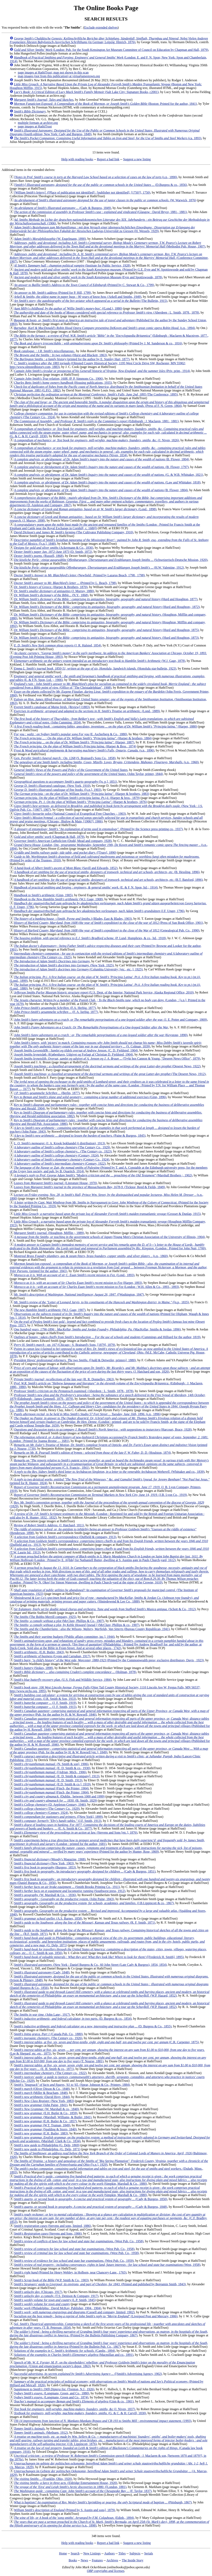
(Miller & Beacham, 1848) (41, 2093)
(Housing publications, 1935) (63, 382)
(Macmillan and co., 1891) (73, 2354)
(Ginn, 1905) (43, 895)
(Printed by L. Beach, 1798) (65, 583)
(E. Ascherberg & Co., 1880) (70, 734)
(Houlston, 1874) (92, 1452)
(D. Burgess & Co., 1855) (93, 2026)
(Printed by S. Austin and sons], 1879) (64, 2510)
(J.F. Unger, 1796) (99, 911)
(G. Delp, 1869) (47, 2145)
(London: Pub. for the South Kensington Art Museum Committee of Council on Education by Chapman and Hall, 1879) (111, 49)
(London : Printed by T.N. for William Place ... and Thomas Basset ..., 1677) (109, 1085)
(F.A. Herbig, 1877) (55, 1008)
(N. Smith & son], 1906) (51, 1764)
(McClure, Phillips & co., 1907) (76, 1625)
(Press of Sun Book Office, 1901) (108, 922)
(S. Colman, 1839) (106, 1044)
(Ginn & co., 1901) (74, 2401)
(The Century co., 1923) (63, 1151)
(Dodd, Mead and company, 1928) (63, 841)
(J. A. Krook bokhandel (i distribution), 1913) (59, 1143)
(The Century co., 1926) (48, 2038)
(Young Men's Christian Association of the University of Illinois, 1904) (109, 1237)
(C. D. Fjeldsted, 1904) (76, 1050)
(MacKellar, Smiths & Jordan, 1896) (97, 1329)
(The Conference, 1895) (96, 394)
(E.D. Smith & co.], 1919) (52, 1784)
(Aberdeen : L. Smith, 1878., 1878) (106, 312)
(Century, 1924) (56, 1155)
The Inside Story (132, 2560)
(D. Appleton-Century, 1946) (50, 1804)
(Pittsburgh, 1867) (103, 2502)
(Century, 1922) (60, 1163)
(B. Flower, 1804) (101, 459)
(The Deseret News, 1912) (110, 1074)
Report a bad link (108, 159)
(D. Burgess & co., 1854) (72, 2018)
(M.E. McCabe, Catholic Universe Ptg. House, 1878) (109, 1352)
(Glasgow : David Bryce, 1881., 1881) (100, 212)
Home (63, 2553)
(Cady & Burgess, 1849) (62, 208)
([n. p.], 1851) (65, 781)
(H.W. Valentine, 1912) (99, 567)
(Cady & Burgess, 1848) (90, 2206)
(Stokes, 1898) (33, 1668)
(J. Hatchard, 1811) (49, 1525)
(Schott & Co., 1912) (105, 1609)
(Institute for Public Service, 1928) (72, 265)
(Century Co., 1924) (61, 1159)
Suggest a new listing (137, 159)
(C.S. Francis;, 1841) (109, 1464)
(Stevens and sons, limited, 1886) (52, 2226)
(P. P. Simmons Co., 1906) (58, 378)
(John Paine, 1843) (64, 1899)
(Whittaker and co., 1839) (109, 1471)
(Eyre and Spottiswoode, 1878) (88, 277)
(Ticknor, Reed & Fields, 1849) (89, 1187)
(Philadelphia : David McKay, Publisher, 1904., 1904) (57, 2308)
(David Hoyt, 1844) (42, 2097)
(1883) (52, 707)
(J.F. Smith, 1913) (57, 1820)
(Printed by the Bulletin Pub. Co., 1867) (109, 2344)
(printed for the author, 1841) (108, 1267)
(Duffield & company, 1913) (65, 1537)
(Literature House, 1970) (55, 1183)
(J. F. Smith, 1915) (45, 1707)
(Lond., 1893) (74, 1275)
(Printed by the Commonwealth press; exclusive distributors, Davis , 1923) (109, 1660)
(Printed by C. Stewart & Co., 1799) (84, 285)
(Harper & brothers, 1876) (80, 802)
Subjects (134, 2553)
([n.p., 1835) (101, 1302)
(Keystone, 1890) (101, 1035)
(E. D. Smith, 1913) (48, 1780)
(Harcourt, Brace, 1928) (103, 1429)
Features (97, 2560)
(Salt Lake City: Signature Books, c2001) (86, 92)
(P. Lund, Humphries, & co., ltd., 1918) (90, 938)
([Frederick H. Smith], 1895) (99, 1957)
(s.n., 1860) (91, 1256)
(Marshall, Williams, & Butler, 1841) (52, 2117)
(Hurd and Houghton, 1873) (106, 637)
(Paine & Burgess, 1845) (79, 1135)
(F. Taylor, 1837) (83, 2491)
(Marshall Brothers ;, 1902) (103, 1175)
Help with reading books (77, 159)
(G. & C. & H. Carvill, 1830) (108, 432)
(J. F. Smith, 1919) (45, 1702)
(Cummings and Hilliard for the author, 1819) (107, 1337)
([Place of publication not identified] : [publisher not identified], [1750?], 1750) (82, 192)
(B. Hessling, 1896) (106, 872)
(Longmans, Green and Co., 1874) (51, 2397)
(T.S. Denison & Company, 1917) (56, 2296)
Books (73, 2560)
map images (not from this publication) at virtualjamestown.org (59, 76)
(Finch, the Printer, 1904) (51, 1788)
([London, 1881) (70, 2487)
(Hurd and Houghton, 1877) (105, 599)
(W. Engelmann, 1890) (50, 238)
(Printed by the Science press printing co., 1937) (98, 829)
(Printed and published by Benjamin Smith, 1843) (100, 2284)
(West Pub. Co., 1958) (78, 2241)
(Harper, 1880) (105, 726)
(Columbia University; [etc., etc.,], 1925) (78, 969)
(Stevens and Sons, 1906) (48, 2233)
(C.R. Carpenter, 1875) (106, 2042)
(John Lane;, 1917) (42, 2014)
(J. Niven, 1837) (74, 2409)
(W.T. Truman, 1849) (42, 2125)
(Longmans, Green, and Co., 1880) (51, 2393)
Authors (109, 2553)
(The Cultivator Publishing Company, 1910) (73, 532)
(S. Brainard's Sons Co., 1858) (65, 758)
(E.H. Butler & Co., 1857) (45, 2121)
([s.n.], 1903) (57, 789)
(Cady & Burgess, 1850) (90, 2199)
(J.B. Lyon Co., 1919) (100, 1495)
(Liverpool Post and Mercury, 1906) (95, 2316)
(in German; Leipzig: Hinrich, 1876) (109, 40)
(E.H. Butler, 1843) (39, 1652)
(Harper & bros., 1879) (77, 798)
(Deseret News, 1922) (107, 1066)
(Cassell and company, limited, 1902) (74, 2312)
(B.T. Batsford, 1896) (108, 879)
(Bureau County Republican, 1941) (92, 1629)
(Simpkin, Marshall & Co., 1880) (108, 2180)
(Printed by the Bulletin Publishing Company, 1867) (109, 2333)
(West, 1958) (107, 2264)
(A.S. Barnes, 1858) (48, 1918)
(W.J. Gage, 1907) (50, 1310)
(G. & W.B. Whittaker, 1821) (108, 474)
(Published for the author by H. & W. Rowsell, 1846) (110, 1739)
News (84, 2560)
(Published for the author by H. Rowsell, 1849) (110, 1724)
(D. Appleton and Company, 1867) (106, 501)
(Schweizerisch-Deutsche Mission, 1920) (110, 560)
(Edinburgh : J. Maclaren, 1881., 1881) (96, 421)
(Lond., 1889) (87, 711)
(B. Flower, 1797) (101, 467)
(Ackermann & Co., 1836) (53, 547)
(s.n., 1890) (95, 177)
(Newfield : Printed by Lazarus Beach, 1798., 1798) (79, 575)
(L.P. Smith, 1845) (55, 2300)
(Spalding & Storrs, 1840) (45, 2129)
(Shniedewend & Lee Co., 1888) (104, 1599)
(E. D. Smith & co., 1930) (52, 1768)
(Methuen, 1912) (41, 2432)
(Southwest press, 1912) (69, 1891)
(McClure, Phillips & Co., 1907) (59, 1621)
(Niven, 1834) (108, 451)
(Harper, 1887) (74, 742)
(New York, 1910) (52, 785)
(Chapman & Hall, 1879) (49, 836)
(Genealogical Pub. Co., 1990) (106, 930)
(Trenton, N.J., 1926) (54, 2389)
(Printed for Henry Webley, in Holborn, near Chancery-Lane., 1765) (70, 2272)
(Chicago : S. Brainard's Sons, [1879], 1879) (64, 1344)
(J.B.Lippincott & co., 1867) (94, 1903)
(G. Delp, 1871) (107, 1941)
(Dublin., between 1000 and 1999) (59, 1796)
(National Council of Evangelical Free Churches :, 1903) (70, 813)
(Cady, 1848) (41, 1972)
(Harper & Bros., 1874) (75, 746)
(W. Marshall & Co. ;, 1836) (45, 1895)
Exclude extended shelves (101, 27)
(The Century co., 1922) (50, 2073)
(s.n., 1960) (106, 762)
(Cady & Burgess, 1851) (85, 1871)
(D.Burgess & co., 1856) (100, 185)
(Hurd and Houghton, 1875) (106, 630)
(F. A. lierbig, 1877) (56, 1012)
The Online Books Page (106, 8)
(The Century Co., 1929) (62, 1147)
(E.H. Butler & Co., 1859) (45, 2113)
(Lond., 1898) (85, 509)
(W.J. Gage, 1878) (99, 660)
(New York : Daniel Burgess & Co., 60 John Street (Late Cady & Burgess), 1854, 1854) (90, 1964)
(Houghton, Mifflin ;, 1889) (49, 1233)
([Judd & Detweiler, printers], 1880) (75, 1360)
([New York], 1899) (58, 1816)
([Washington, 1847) (79, 1294)
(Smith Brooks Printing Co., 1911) (67, 1887)
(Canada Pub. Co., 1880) (48, 2034)
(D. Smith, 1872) (53, 551)
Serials (148, 2553)
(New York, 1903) (44, 1863)
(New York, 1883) (44, 2101)
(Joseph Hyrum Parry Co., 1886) (109, 1406)
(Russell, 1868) (38, 555)
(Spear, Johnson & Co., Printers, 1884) (72, 2084)
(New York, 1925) (64, 965)
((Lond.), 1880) (68, 308)
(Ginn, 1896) (90, 1097)
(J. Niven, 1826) (96, 440)
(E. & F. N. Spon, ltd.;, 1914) (86, 887)
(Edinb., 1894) (74, 2517)
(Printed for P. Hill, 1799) (52, 292)
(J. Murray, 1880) (54, 591)
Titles (122, 2553)
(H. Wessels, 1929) (102, 229)
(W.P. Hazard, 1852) (109, 1993)
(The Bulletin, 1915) (90, 300)
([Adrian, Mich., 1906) (50, 1772)
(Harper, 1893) (78, 1282)
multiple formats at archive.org (38, 122)
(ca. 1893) (107, 138)
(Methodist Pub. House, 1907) (107, 244)
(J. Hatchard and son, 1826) (110, 1369)
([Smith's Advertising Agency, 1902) (88, 2374)
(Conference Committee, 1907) (109, 257)
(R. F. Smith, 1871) (84, 1922)
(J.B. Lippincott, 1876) (109, 2440)
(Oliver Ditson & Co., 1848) (42, 2088)
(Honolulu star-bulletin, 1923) (95, 668)
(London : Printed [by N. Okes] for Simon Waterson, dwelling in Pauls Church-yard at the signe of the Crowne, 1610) (109, 1575)
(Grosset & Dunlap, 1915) (107, 1214)
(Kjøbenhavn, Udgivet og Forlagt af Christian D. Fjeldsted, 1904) (73, 1054)
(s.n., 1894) (104, 328)
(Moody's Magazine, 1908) (50, 1859)
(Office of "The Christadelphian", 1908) (108, 685)
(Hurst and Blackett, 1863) (60, 355)
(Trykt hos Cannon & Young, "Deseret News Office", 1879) (107, 1058)
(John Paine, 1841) (40, 2105)
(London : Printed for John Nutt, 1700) (108, 1246)
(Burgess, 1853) (45, 1867)
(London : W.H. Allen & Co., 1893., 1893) (96, 1287)
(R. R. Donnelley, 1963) (64, 1379)
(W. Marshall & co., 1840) (46, 2109)
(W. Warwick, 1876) (105, 200)
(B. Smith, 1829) (55, 1800)
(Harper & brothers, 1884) (83, 738)
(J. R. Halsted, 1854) (57, 645)
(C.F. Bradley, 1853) (108, 2218)
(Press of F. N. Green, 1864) (109, 403)
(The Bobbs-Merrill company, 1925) (45, 1617)
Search (75, 2553)
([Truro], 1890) (65, 852)
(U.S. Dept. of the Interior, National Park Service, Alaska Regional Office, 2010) (104, 992)
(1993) (102, 2421)
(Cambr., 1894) (64, 2350)
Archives (112, 2560)
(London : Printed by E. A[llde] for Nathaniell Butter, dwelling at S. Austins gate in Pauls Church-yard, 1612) (106, 1558)
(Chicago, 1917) (38, 2292)
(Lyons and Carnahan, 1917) (52, 1656)
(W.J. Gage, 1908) (58, 899)
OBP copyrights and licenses (105, 2571)
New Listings (92, 2553)
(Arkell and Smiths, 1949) (77, 296)
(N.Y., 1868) (51, 595)
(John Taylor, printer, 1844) (88, 774)
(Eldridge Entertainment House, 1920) (65, 2483)
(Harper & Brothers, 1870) (50, 587)
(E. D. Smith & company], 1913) (56, 1776)
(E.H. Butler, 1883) (41, 2133)
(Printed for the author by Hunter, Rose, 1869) (106, 1849)
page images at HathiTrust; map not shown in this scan (53, 72)
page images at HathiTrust (35, 126)
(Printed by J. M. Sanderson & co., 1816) (98, 343)
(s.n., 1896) (84, 750)
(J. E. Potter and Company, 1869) (110, 1019)
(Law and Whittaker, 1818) (107, 482)
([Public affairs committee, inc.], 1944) (64, 1636)
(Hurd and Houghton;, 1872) (107, 607)
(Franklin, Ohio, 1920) (43, 2479)
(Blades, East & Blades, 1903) (73, 918)
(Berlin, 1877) (47, 1093)
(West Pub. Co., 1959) (74, 2260)
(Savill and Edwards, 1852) (66, 868)
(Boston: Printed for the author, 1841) (105, 103)
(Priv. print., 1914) (102, 371)
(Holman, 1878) (75, 1672)
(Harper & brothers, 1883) (81, 793)
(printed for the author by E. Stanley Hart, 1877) (71, 359)
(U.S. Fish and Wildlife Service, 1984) (62, 1679)
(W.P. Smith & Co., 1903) (51, 2280)
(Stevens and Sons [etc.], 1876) (75, 1832)
